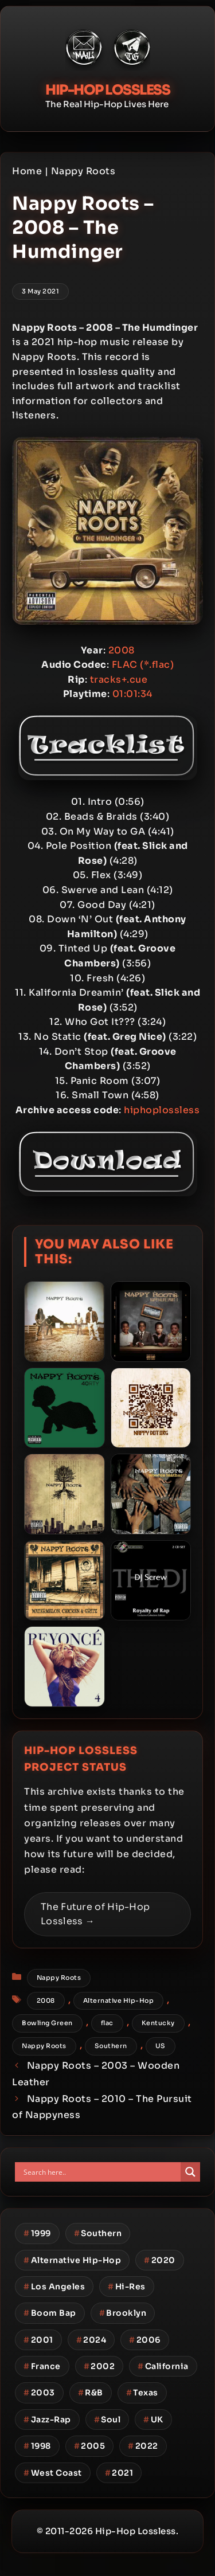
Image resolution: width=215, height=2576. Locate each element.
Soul (107, 2419)
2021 (119, 2473)
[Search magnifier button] (190, 2172)
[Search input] (101, 2172)
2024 (91, 2340)
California (163, 2366)
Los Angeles (54, 2286)
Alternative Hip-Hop (118, 2000)
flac (107, 2023)
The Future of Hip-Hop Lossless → (95, 1914)
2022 (143, 2446)
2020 (159, 2260)
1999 (37, 2233)
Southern (111, 2046)
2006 (145, 2340)
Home (27, 171)
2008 (46, 2000)
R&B (90, 2392)
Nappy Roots (83, 171)
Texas (142, 2392)
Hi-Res (127, 2286)
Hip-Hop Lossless (107, 90)
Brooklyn (123, 2313)
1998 (37, 2446)
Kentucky (158, 2023)
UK (153, 2419)
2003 (39, 2392)
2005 (89, 2446)
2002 (99, 2366)
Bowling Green (47, 2023)
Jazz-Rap (47, 2419)
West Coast (53, 2473)
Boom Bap (50, 2313)
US (160, 2046)
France (42, 2366)
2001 (38, 2340)
